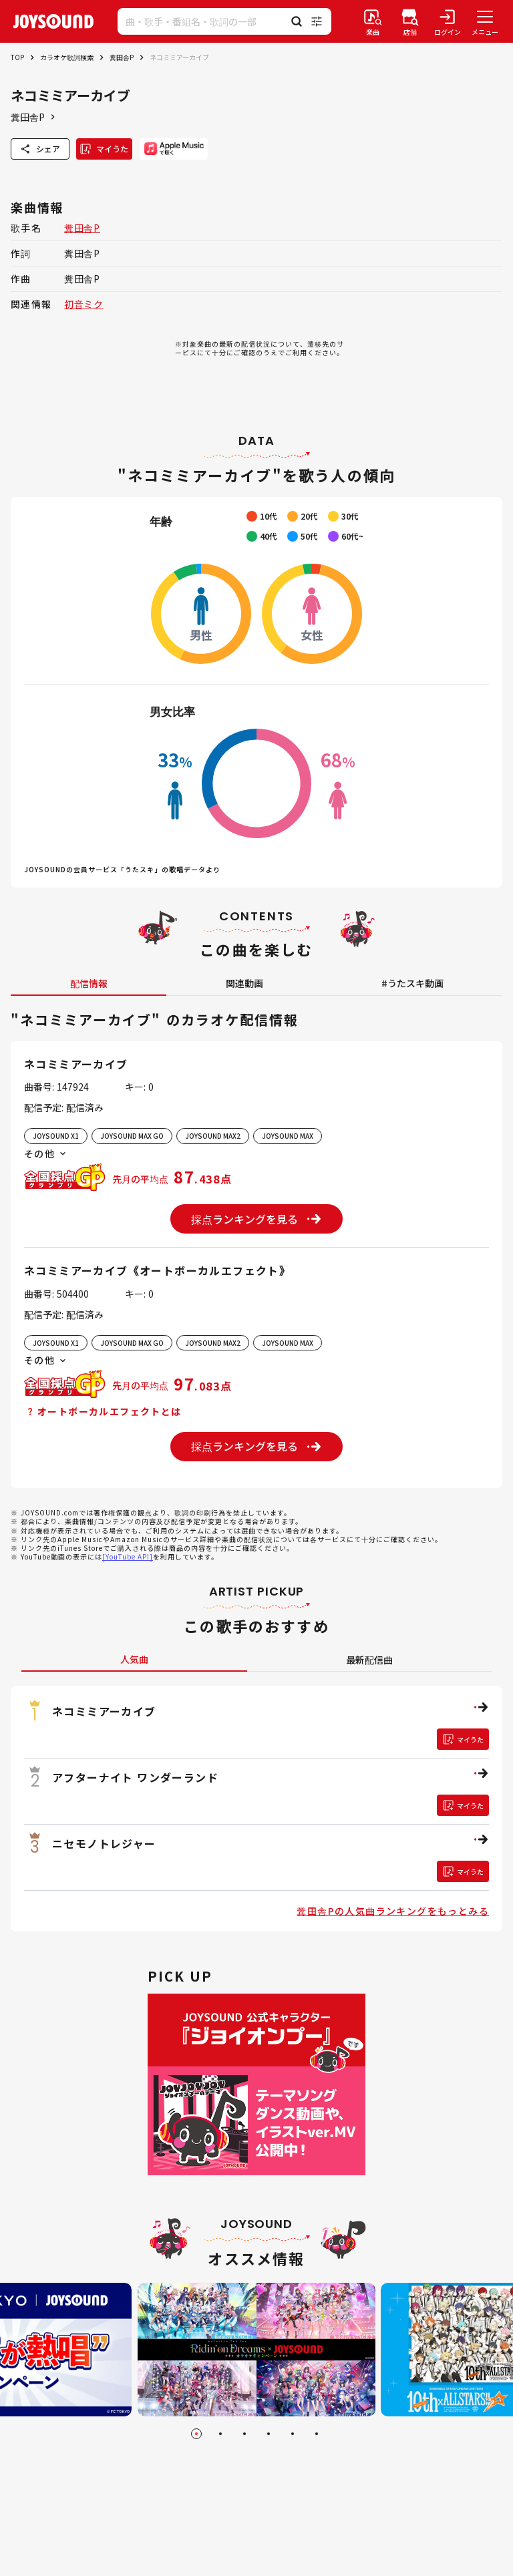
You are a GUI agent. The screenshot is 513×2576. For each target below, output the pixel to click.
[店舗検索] (410, 21)
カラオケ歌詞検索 (67, 57)
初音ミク (84, 304)
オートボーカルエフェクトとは (103, 1411)
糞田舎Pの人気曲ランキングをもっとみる (393, 1910)
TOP (17, 57)
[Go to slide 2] (220, 2433)
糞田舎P (122, 57)
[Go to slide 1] (196, 2433)
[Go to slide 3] (244, 2433)
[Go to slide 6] (316, 2433)
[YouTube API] (127, 1556)
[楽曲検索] (372, 21)
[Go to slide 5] (292, 2433)
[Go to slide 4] (268, 2433)
